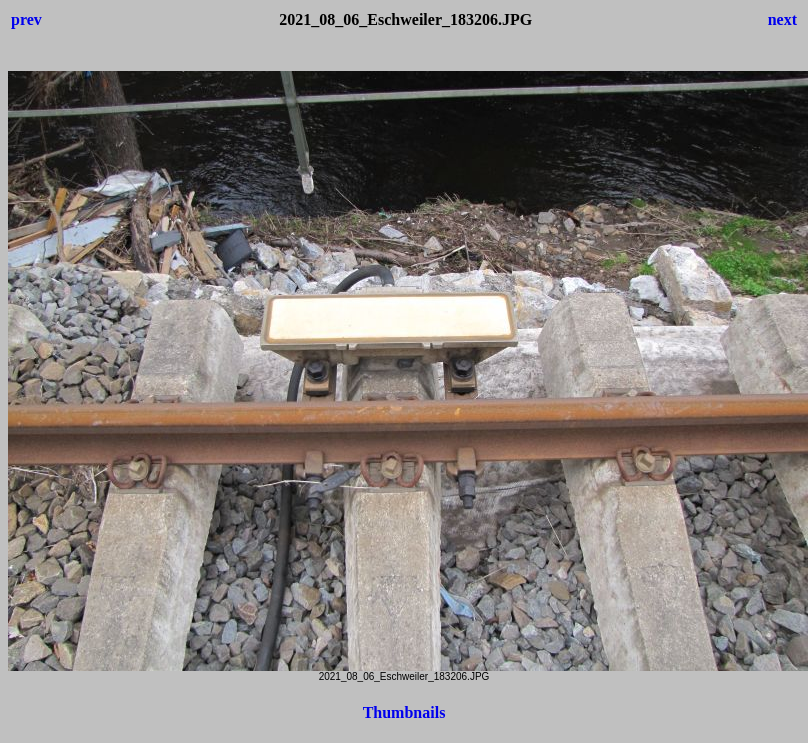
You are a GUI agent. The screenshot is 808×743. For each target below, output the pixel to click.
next (782, 19)
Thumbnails (404, 712)
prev (26, 19)
